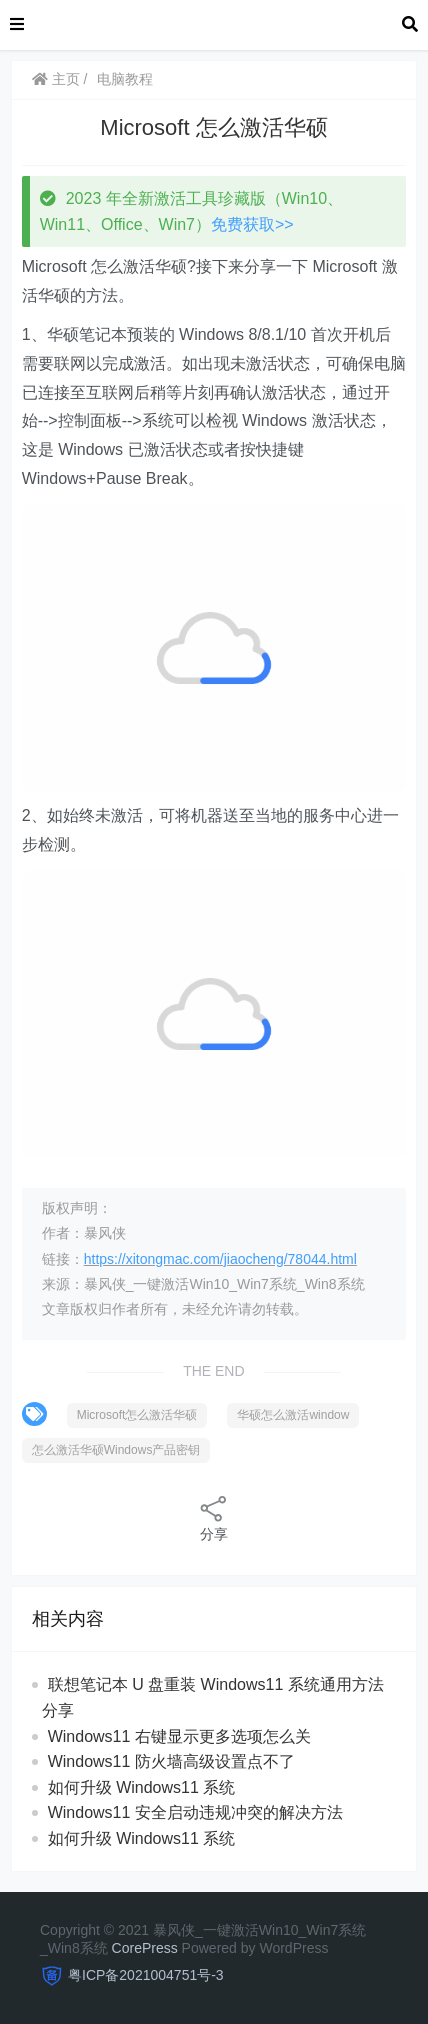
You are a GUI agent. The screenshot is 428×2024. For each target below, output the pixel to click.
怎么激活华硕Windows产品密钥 (116, 1450)
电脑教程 (125, 79)
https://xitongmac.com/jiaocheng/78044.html (220, 1259)
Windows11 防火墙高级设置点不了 (171, 1761)
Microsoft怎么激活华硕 (137, 1415)
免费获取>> (252, 224)
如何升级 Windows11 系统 (142, 1787)
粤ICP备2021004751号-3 (146, 1975)
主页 (56, 79)
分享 (214, 1517)
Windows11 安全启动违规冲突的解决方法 (195, 1812)
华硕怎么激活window (293, 1415)
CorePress (145, 1948)
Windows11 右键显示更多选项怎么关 (179, 1736)
